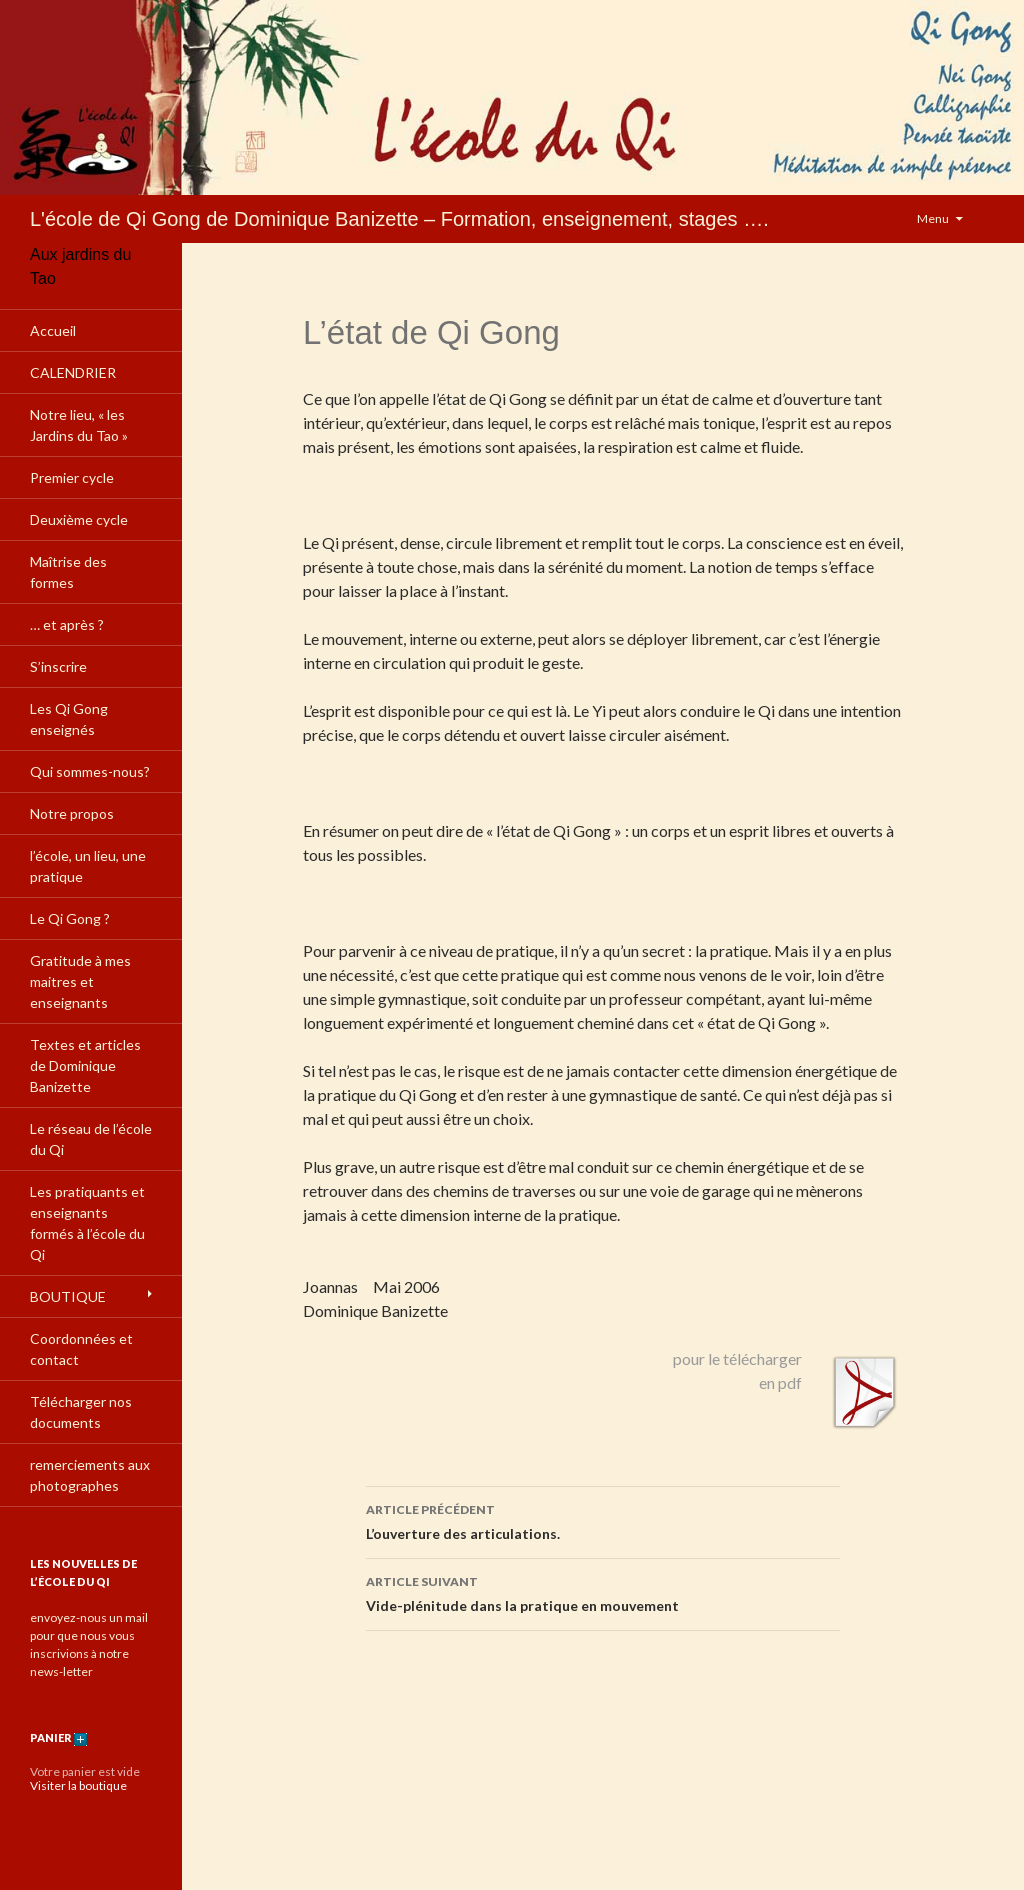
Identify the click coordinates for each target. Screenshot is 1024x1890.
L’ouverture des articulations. (603, 1520)
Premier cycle (72, 477)
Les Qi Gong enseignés (69, 719)
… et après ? (67, 624)
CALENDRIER (73, 372)
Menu (933, 218)
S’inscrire (58, 666)
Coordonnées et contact (81, 1349)
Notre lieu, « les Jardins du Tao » (79, 425)
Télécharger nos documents (81, 1412)
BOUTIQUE (68, 1296)
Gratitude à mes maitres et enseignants (80, 981)
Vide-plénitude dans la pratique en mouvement (603, 1592)
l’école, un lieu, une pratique (88, 866)
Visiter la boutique (78, 1785)
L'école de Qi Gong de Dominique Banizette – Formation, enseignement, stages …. (399, 219)
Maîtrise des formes (68, 572)
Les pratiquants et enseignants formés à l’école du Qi (87, 1223)
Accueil (53, 330)
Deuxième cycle (79, 519)
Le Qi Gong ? (70, 918)
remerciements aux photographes (90, 1475)
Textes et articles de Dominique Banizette (85, 1065)
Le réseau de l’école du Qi (91, 1139)
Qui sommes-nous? (90, 771)
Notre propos (72, 813)
